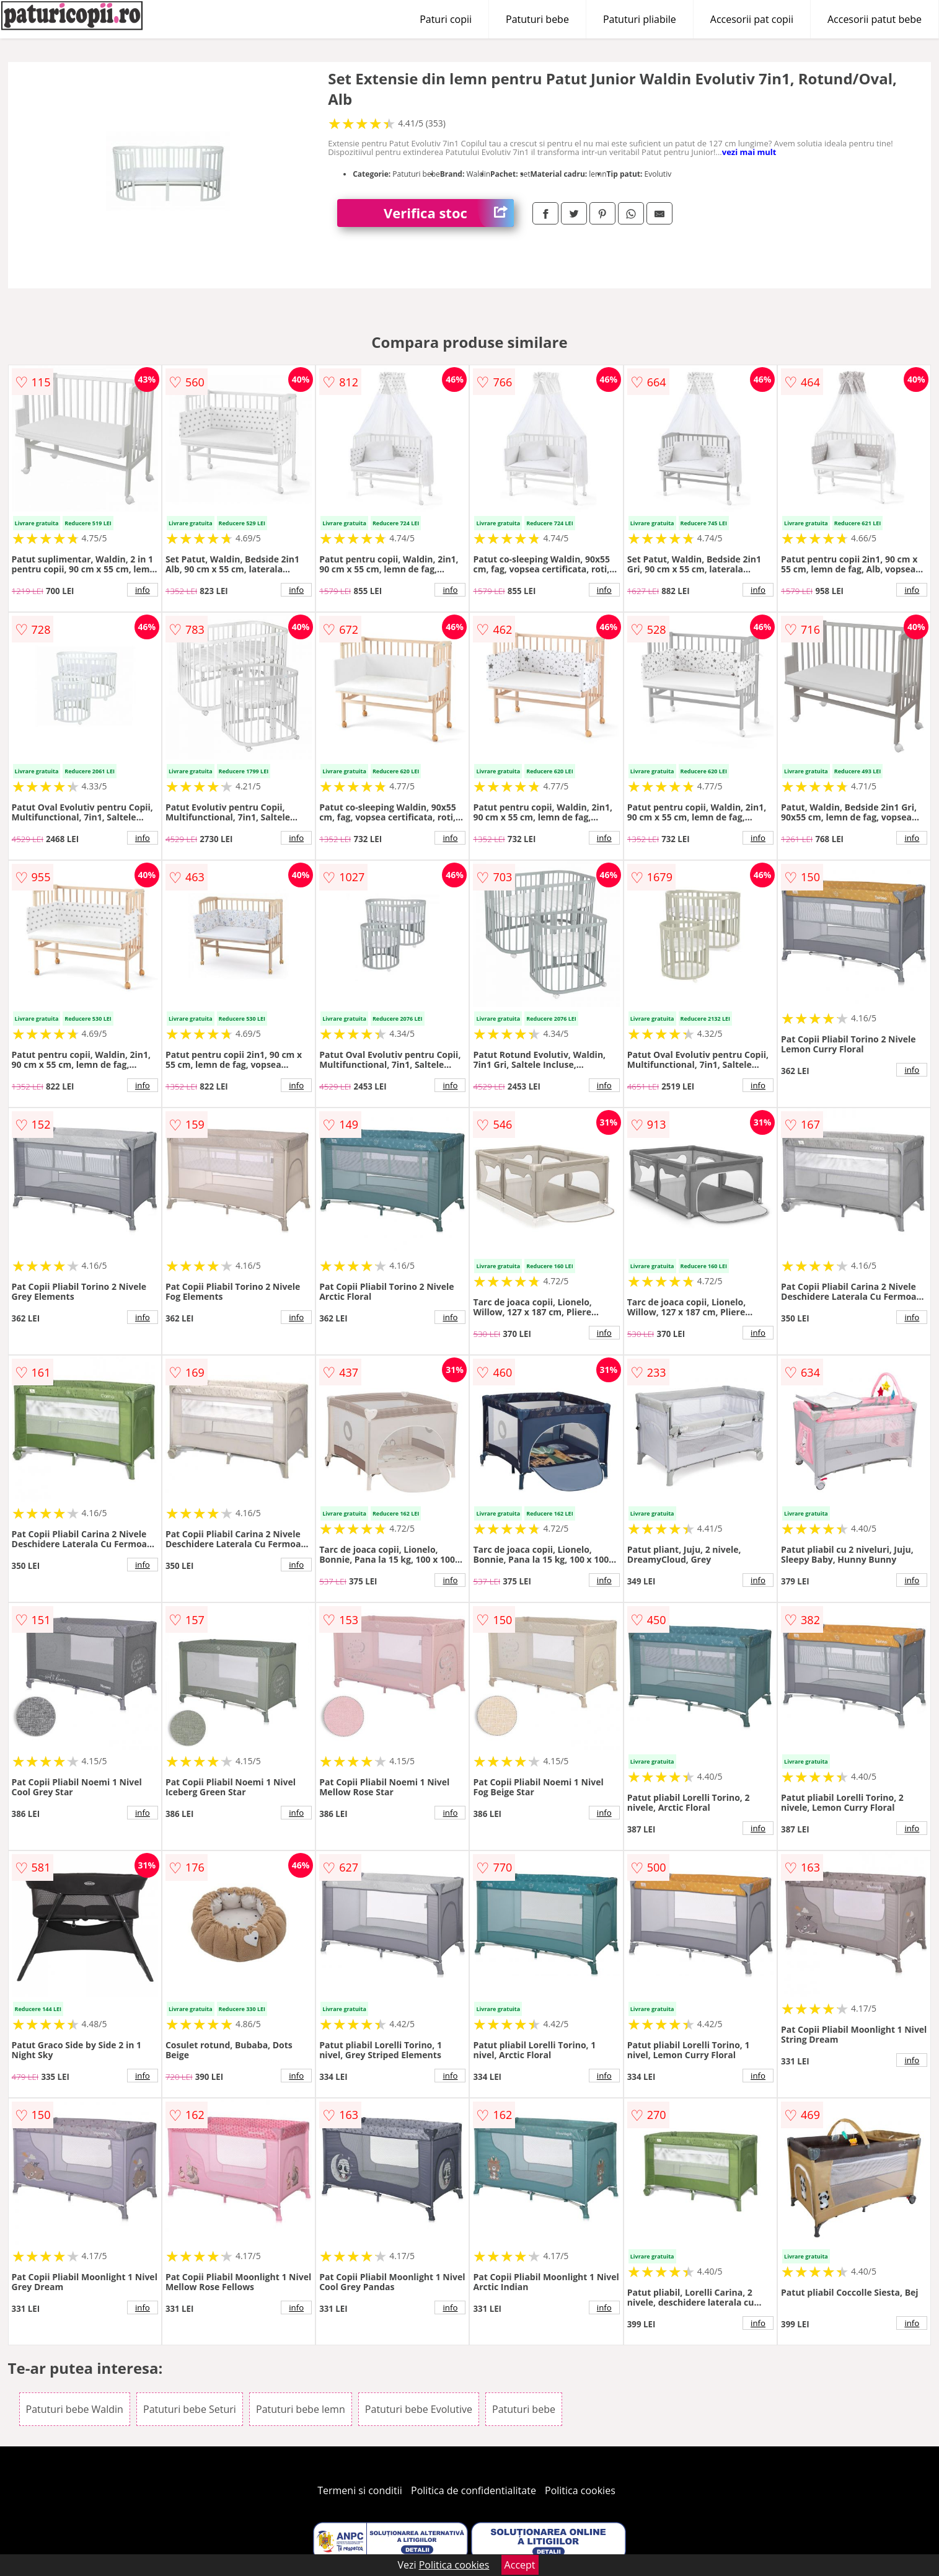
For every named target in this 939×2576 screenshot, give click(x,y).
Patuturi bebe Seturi (189, 2409)
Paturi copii (446, 19)
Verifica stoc (449, 213)
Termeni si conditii (359, 2490)
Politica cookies (580, 2490)
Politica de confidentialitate (473, 2490)
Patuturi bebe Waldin (74, 2409)
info (142, 589)
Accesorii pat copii (751, 19)
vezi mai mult (749, 152)
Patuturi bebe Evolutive (418, 2409)
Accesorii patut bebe (874, 19)
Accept (520, 2565)
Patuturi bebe (537, 19)
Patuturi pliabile (639, 19)
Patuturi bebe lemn (300, 2409)
